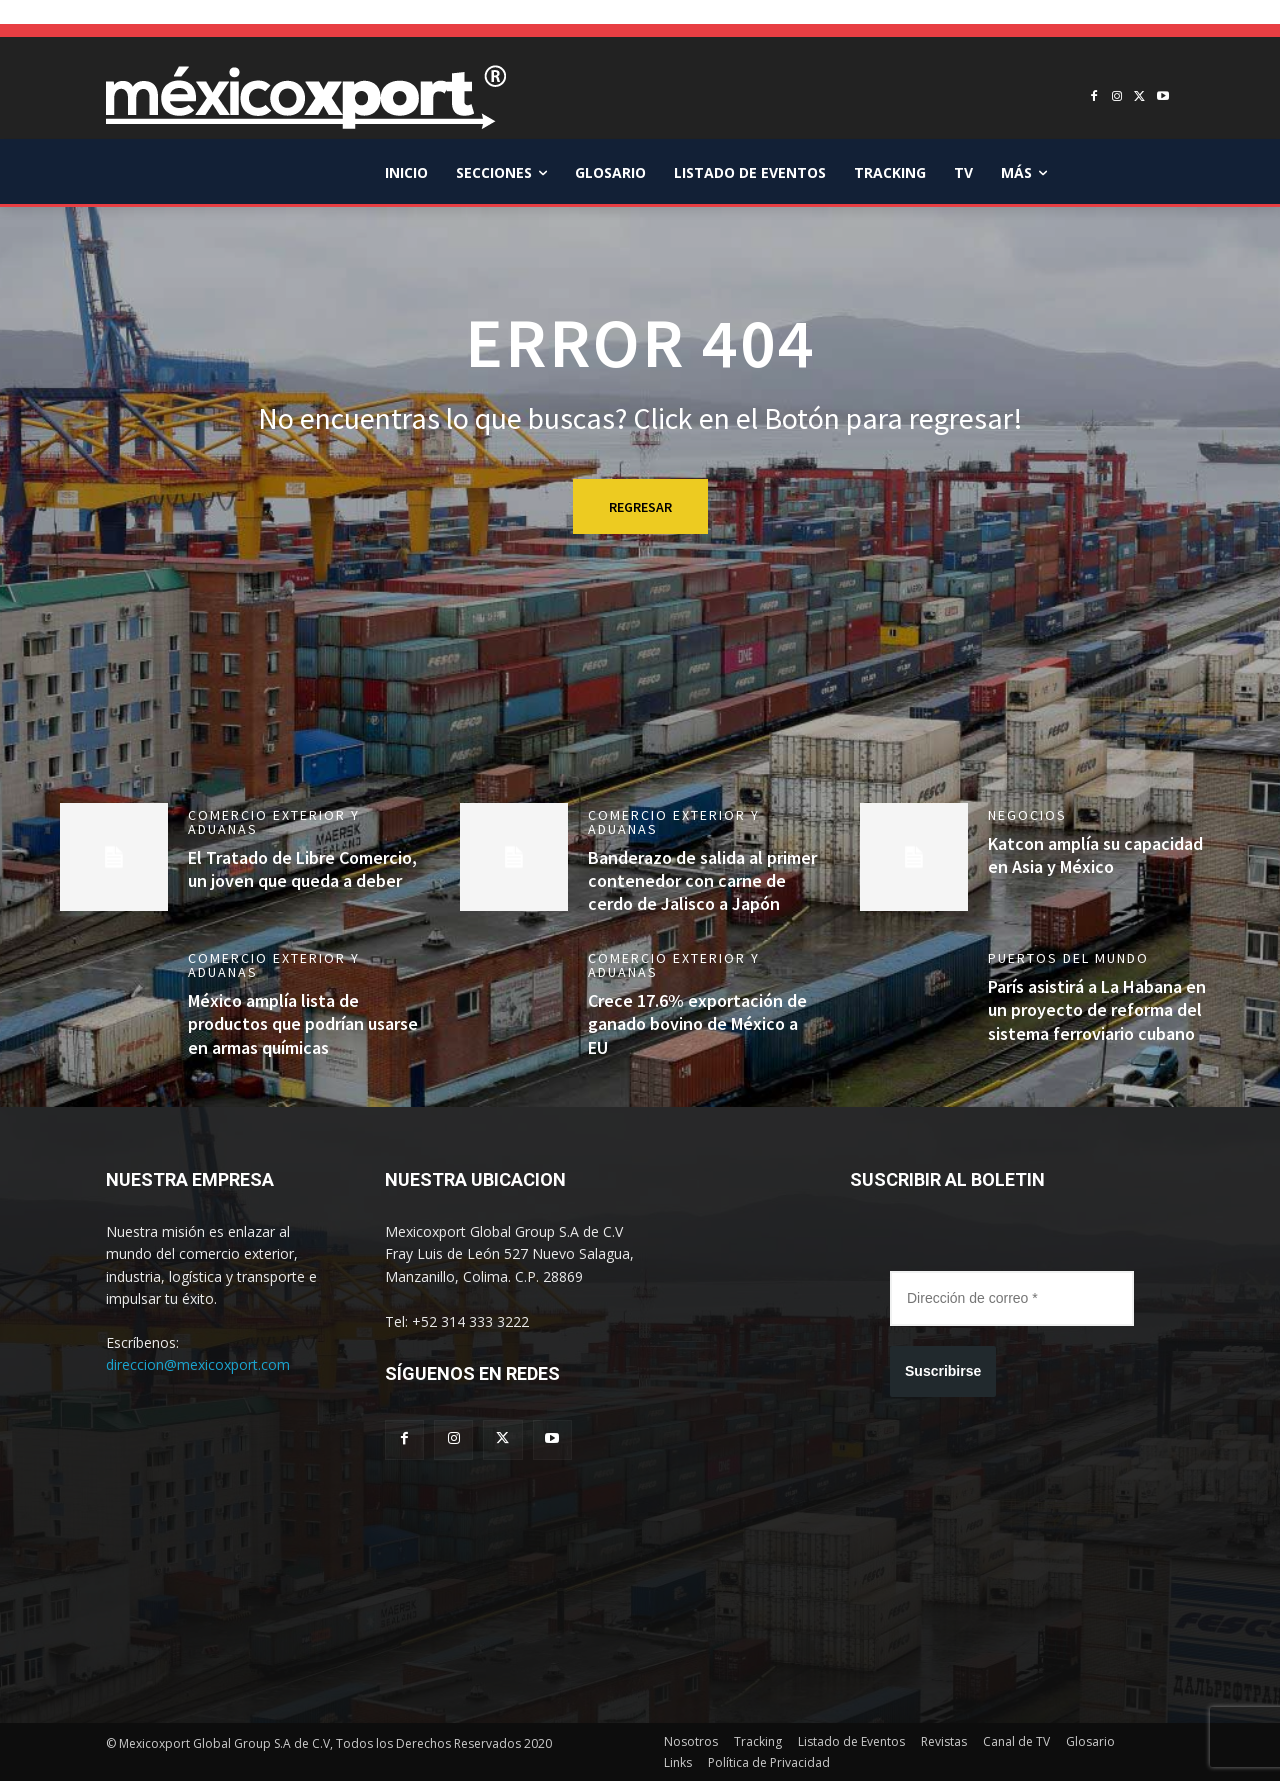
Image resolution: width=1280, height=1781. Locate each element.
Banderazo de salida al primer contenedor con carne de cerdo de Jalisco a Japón (702, 881)
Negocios (1027, 815)
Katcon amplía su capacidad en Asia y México (1095, 855)
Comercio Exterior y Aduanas (274, 822)
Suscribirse (943, 1371)
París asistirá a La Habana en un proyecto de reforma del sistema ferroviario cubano (1097, 1010)
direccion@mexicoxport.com (198, 1364)
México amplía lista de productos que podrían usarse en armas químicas (303, 1024)
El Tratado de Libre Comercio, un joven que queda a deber (302, 869)
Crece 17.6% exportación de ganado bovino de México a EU (697, 1024)
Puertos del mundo (1068, 958)
